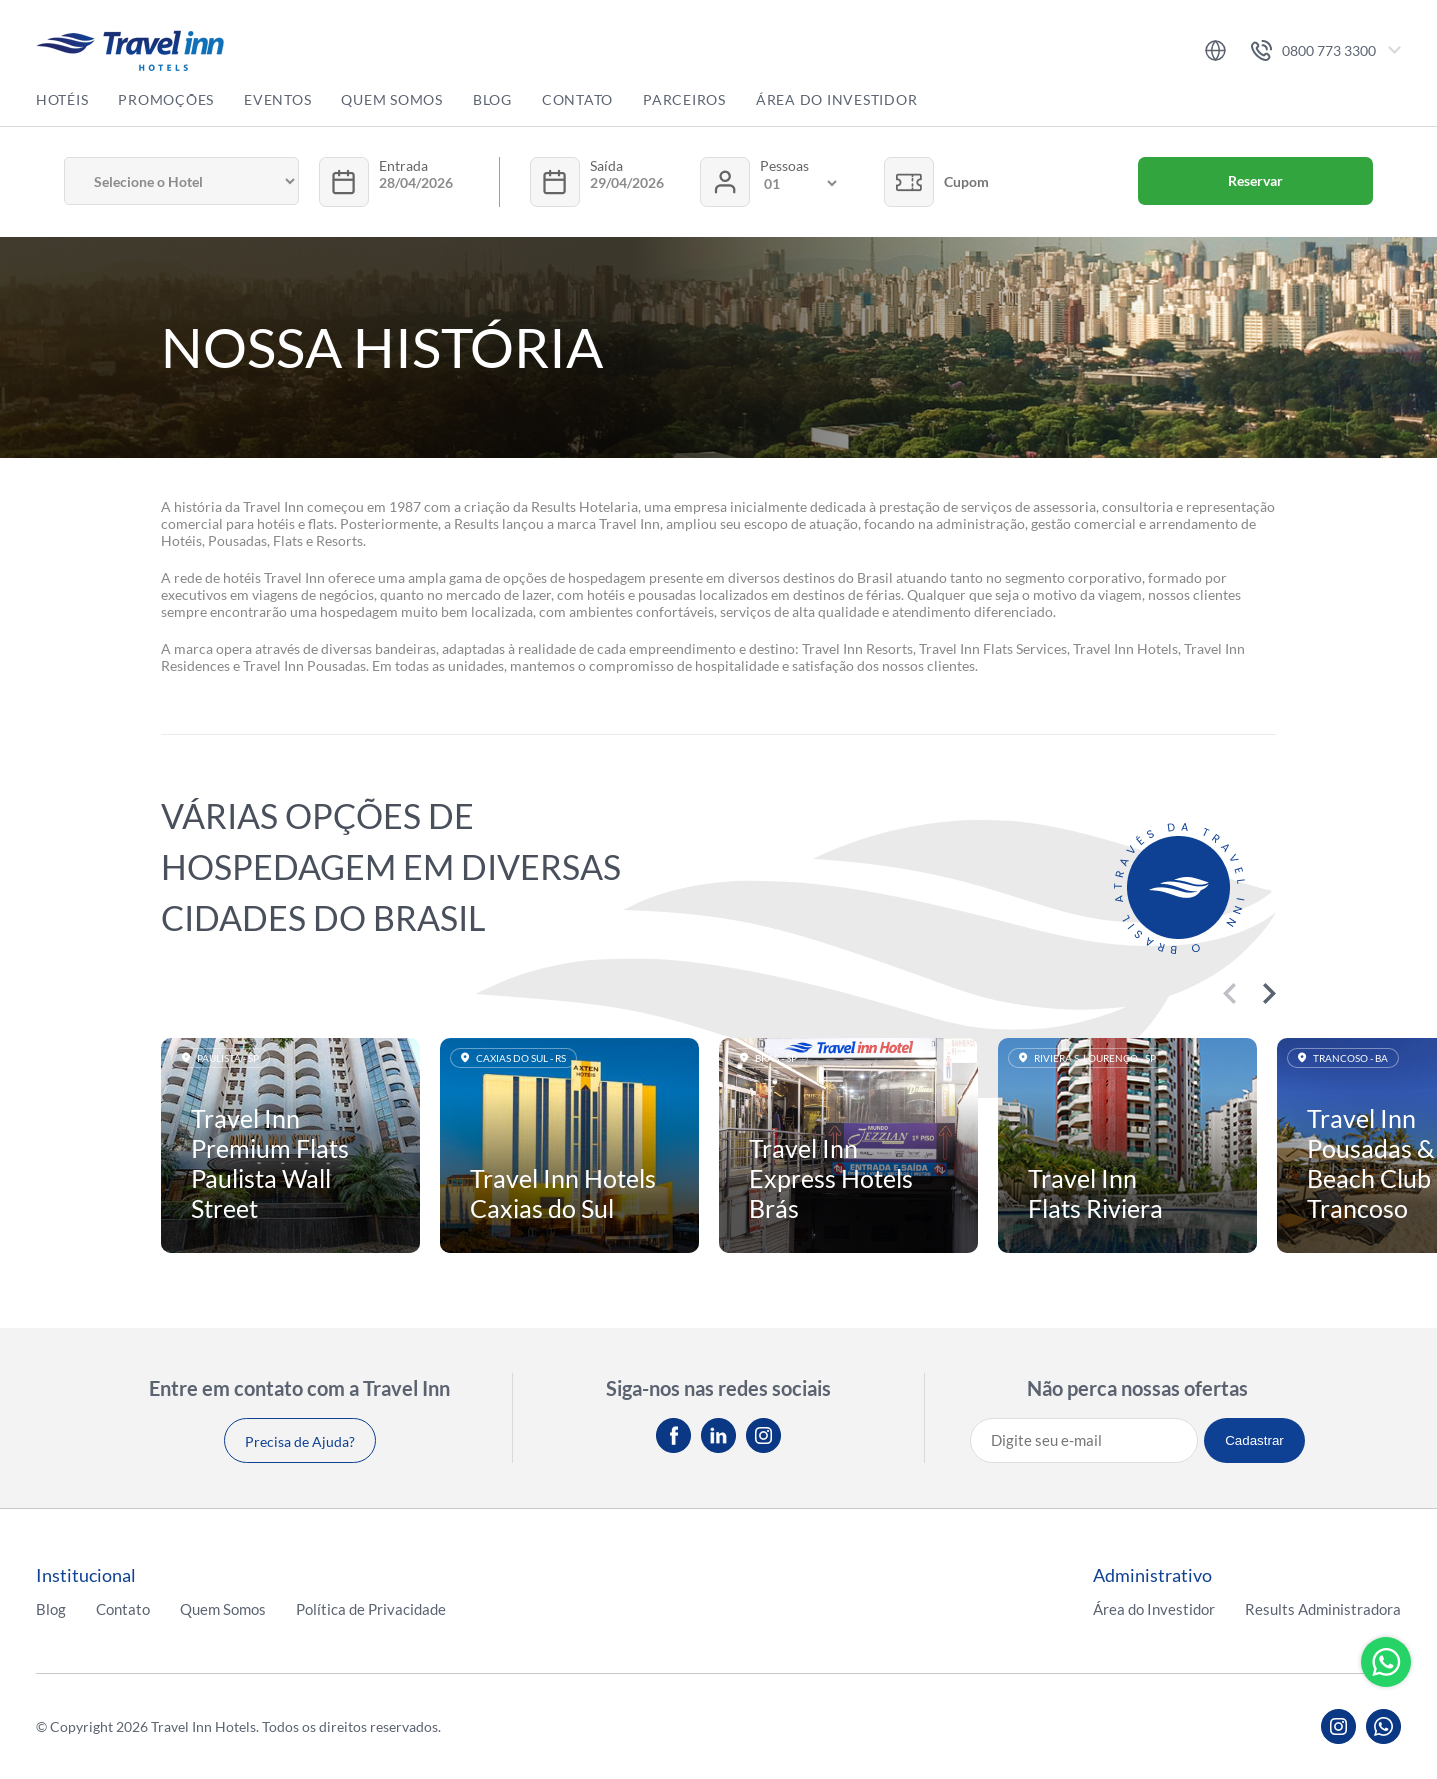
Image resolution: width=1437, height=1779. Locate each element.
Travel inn (130, 50)
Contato (577, 99)
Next (1269, 993)
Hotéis (62, 99)
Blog (492, 99)
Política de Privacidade (371, 1609)
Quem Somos (392, 99)
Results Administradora (1323, 1609)
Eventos (277, 99)
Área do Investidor (837, 99)
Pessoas (784, 165)
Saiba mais (290, 1146)
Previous (1229, 993)
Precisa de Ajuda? (300, 1441)
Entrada (403, 165)
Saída (606, 165)
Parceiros (684, 99)
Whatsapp (1386, 1662)
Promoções (166, 99)
